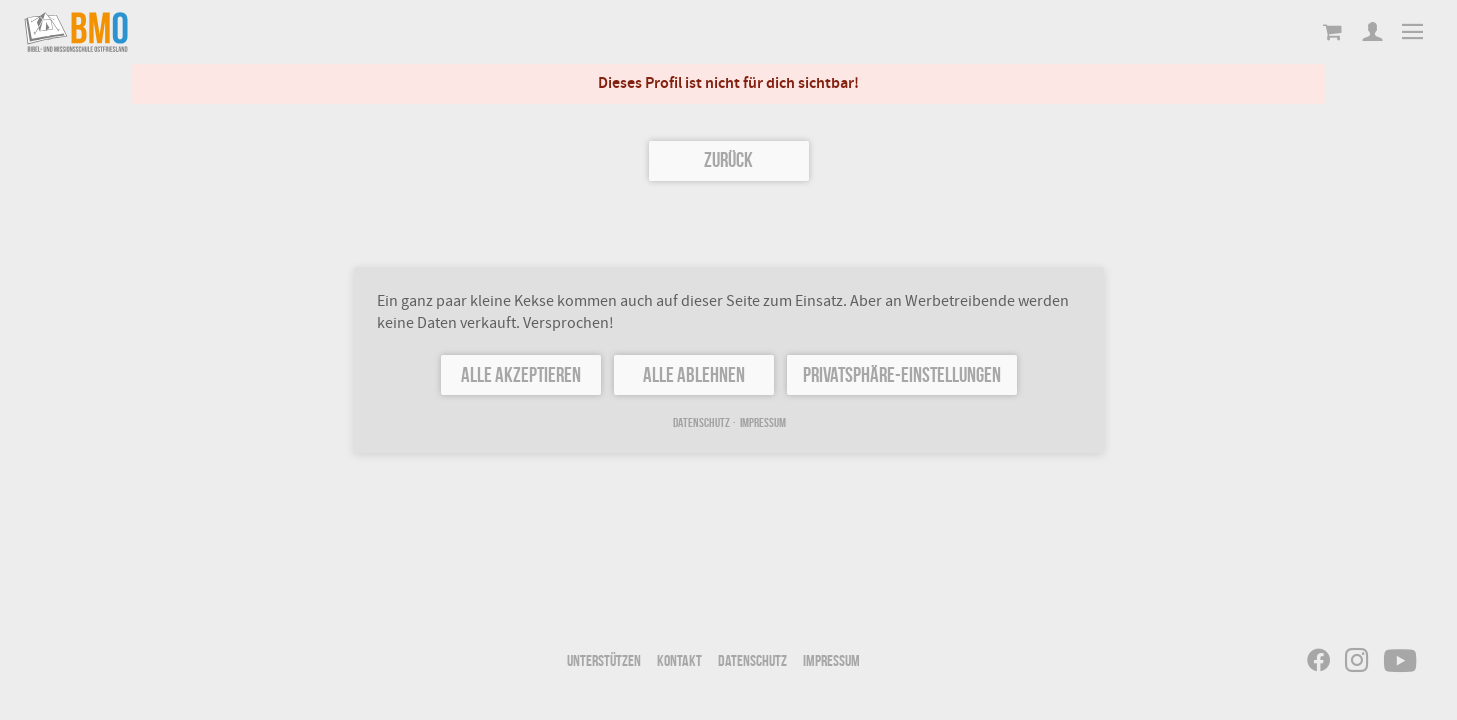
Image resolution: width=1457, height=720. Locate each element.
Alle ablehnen (694, 374)
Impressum (762, 422)
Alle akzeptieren (521, 374)
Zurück (728, 159)
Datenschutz (700, 422)
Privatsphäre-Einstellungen (901, 374)
